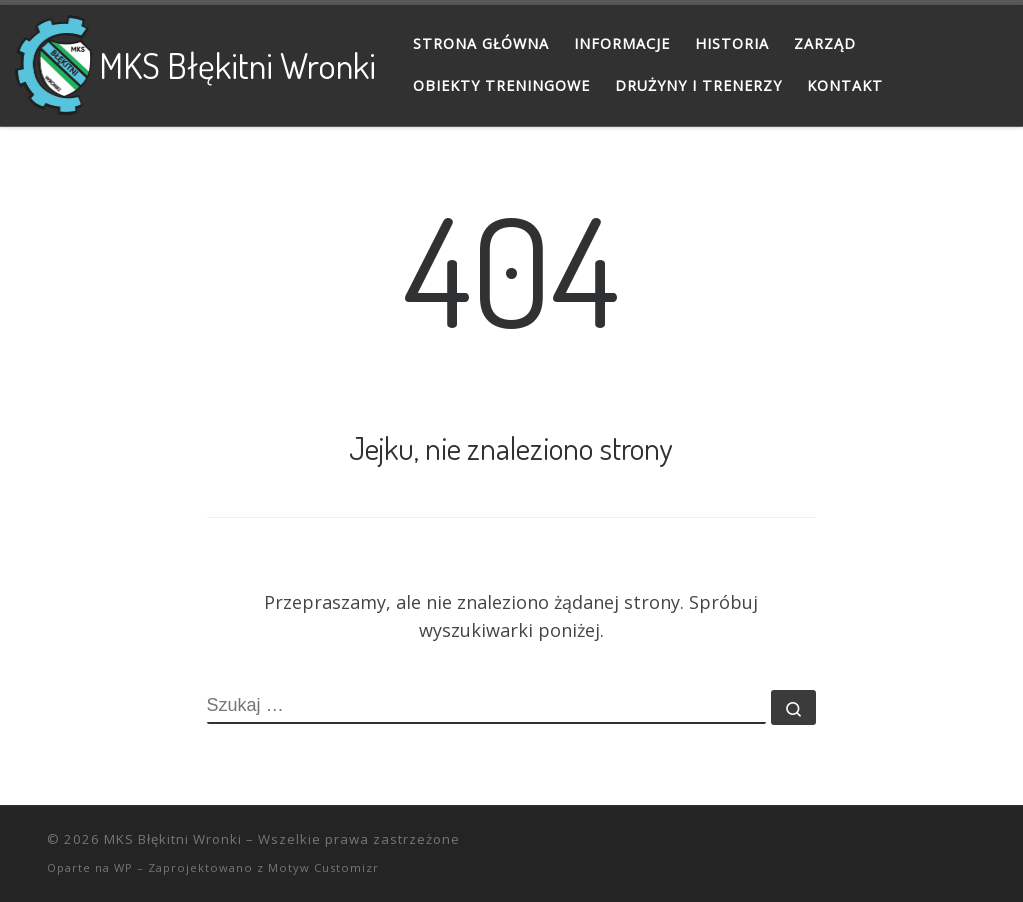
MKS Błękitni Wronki (173, 839)
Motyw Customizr (323, 867)
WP (123, 867)
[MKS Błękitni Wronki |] (53, 60)
